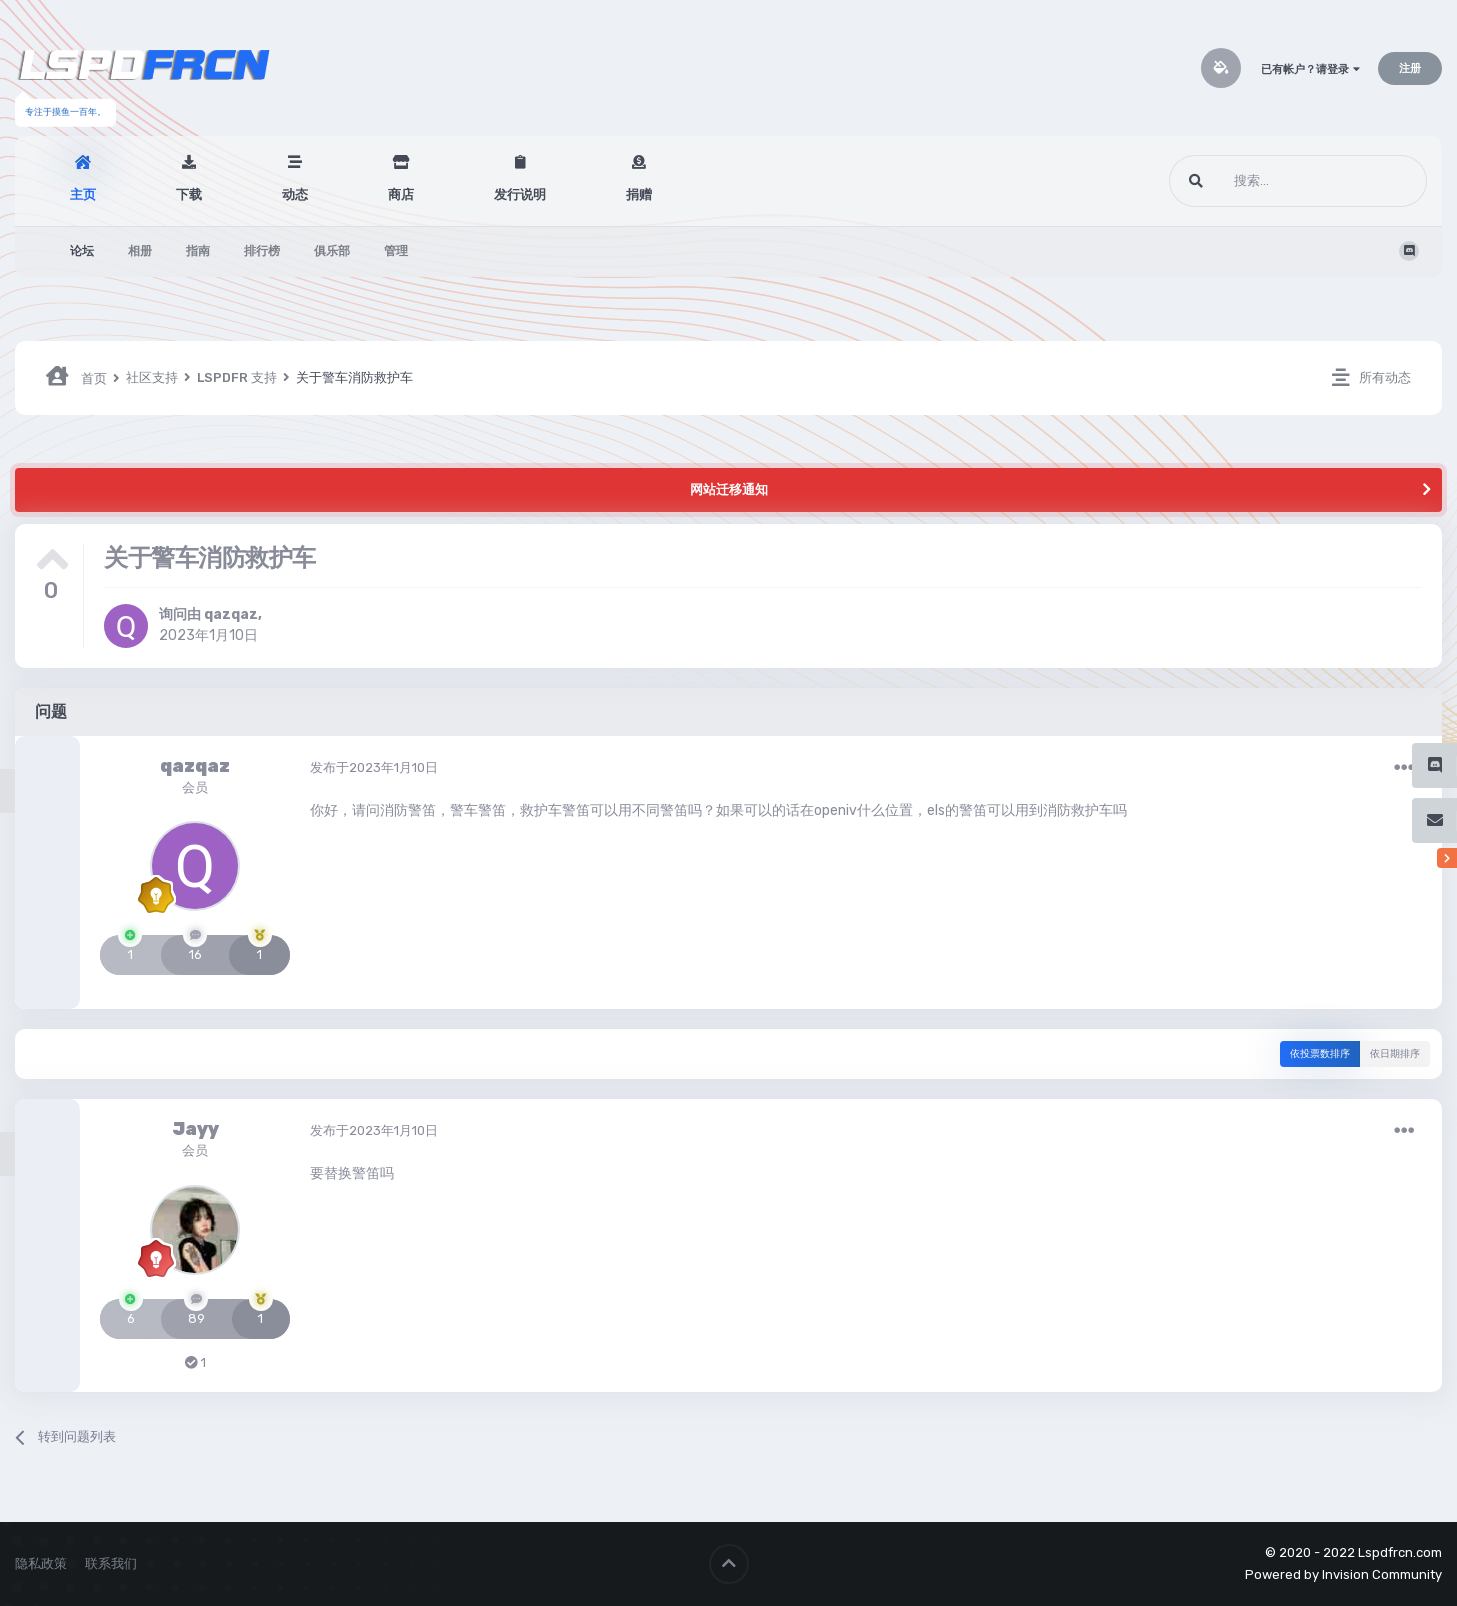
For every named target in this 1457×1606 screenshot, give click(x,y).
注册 (1410, 68)
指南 (198, 251)
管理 (396, 251)
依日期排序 (1395, 1054)
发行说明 (520, 194)
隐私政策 (41, 1563)
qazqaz (231, 614)
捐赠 (639, 194)
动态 (295, 194)
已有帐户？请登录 (1310, 69)
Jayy (195, 1129)
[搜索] (1260, 181)
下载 (189, 194)
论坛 (82, 251)
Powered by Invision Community (1343, 1574)
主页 (83, 194)
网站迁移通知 (729, 489)
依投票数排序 (1320, 1054)
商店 (401, 194)
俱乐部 (332, 251)
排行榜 (262, 251)
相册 (140, 251)
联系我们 (111, 1563)
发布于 (374, 767)
